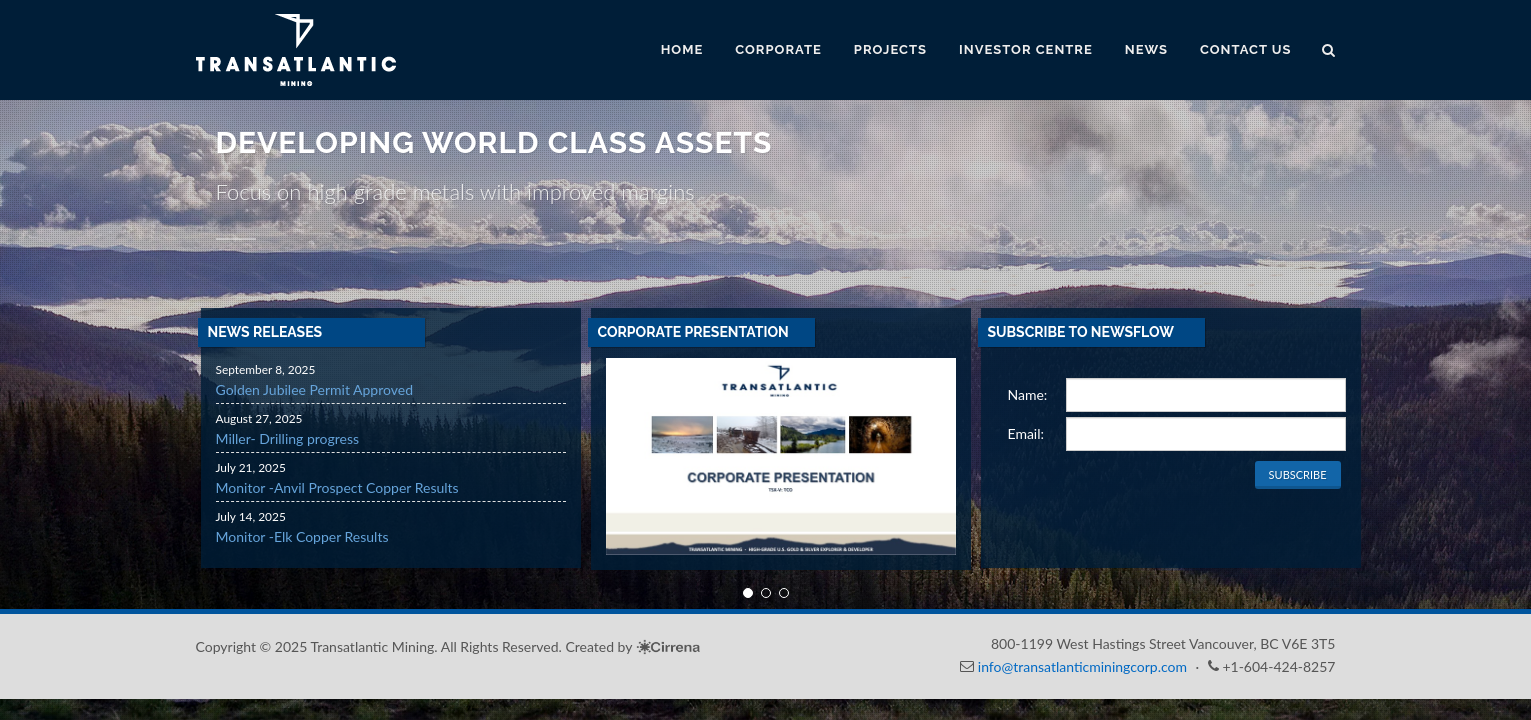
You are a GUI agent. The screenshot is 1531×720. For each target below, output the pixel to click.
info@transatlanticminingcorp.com (1082, 666)
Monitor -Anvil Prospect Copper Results (337, 487)
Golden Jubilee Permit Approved (315, 389)
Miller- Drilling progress (288, 438)
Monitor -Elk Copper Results (302, 536)
